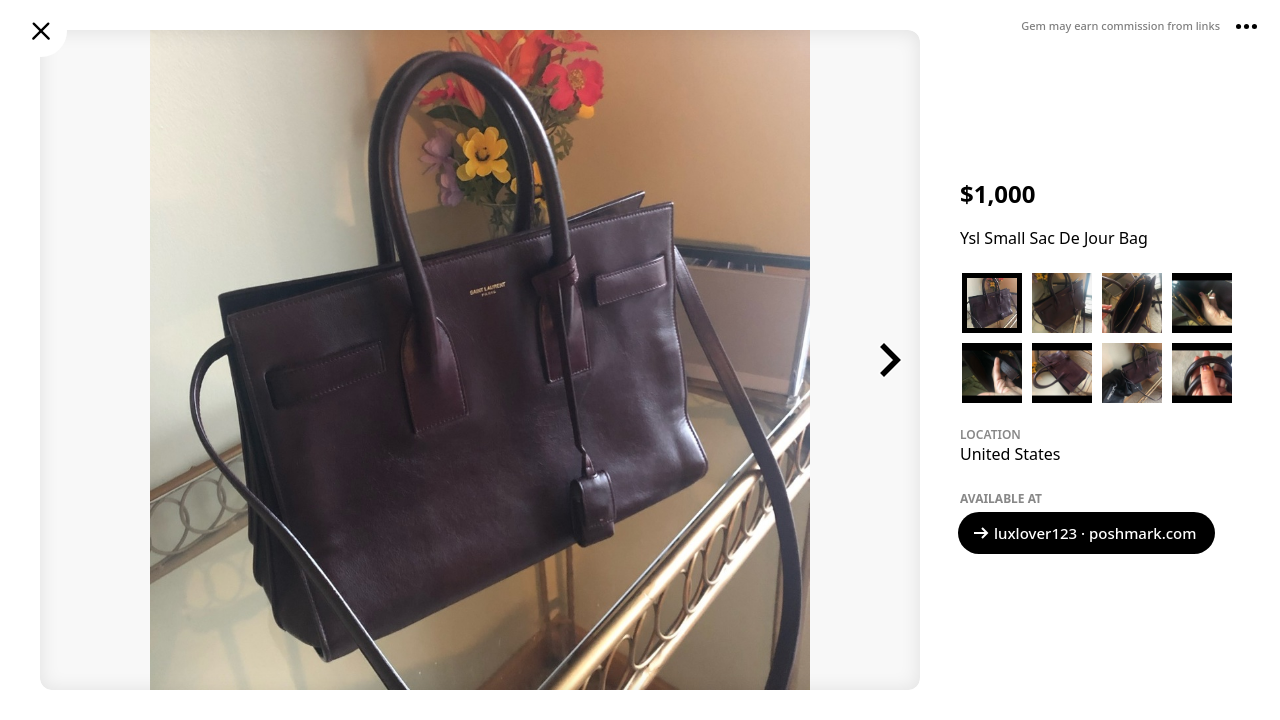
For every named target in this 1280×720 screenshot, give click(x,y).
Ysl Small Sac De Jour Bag (1054, 238)
